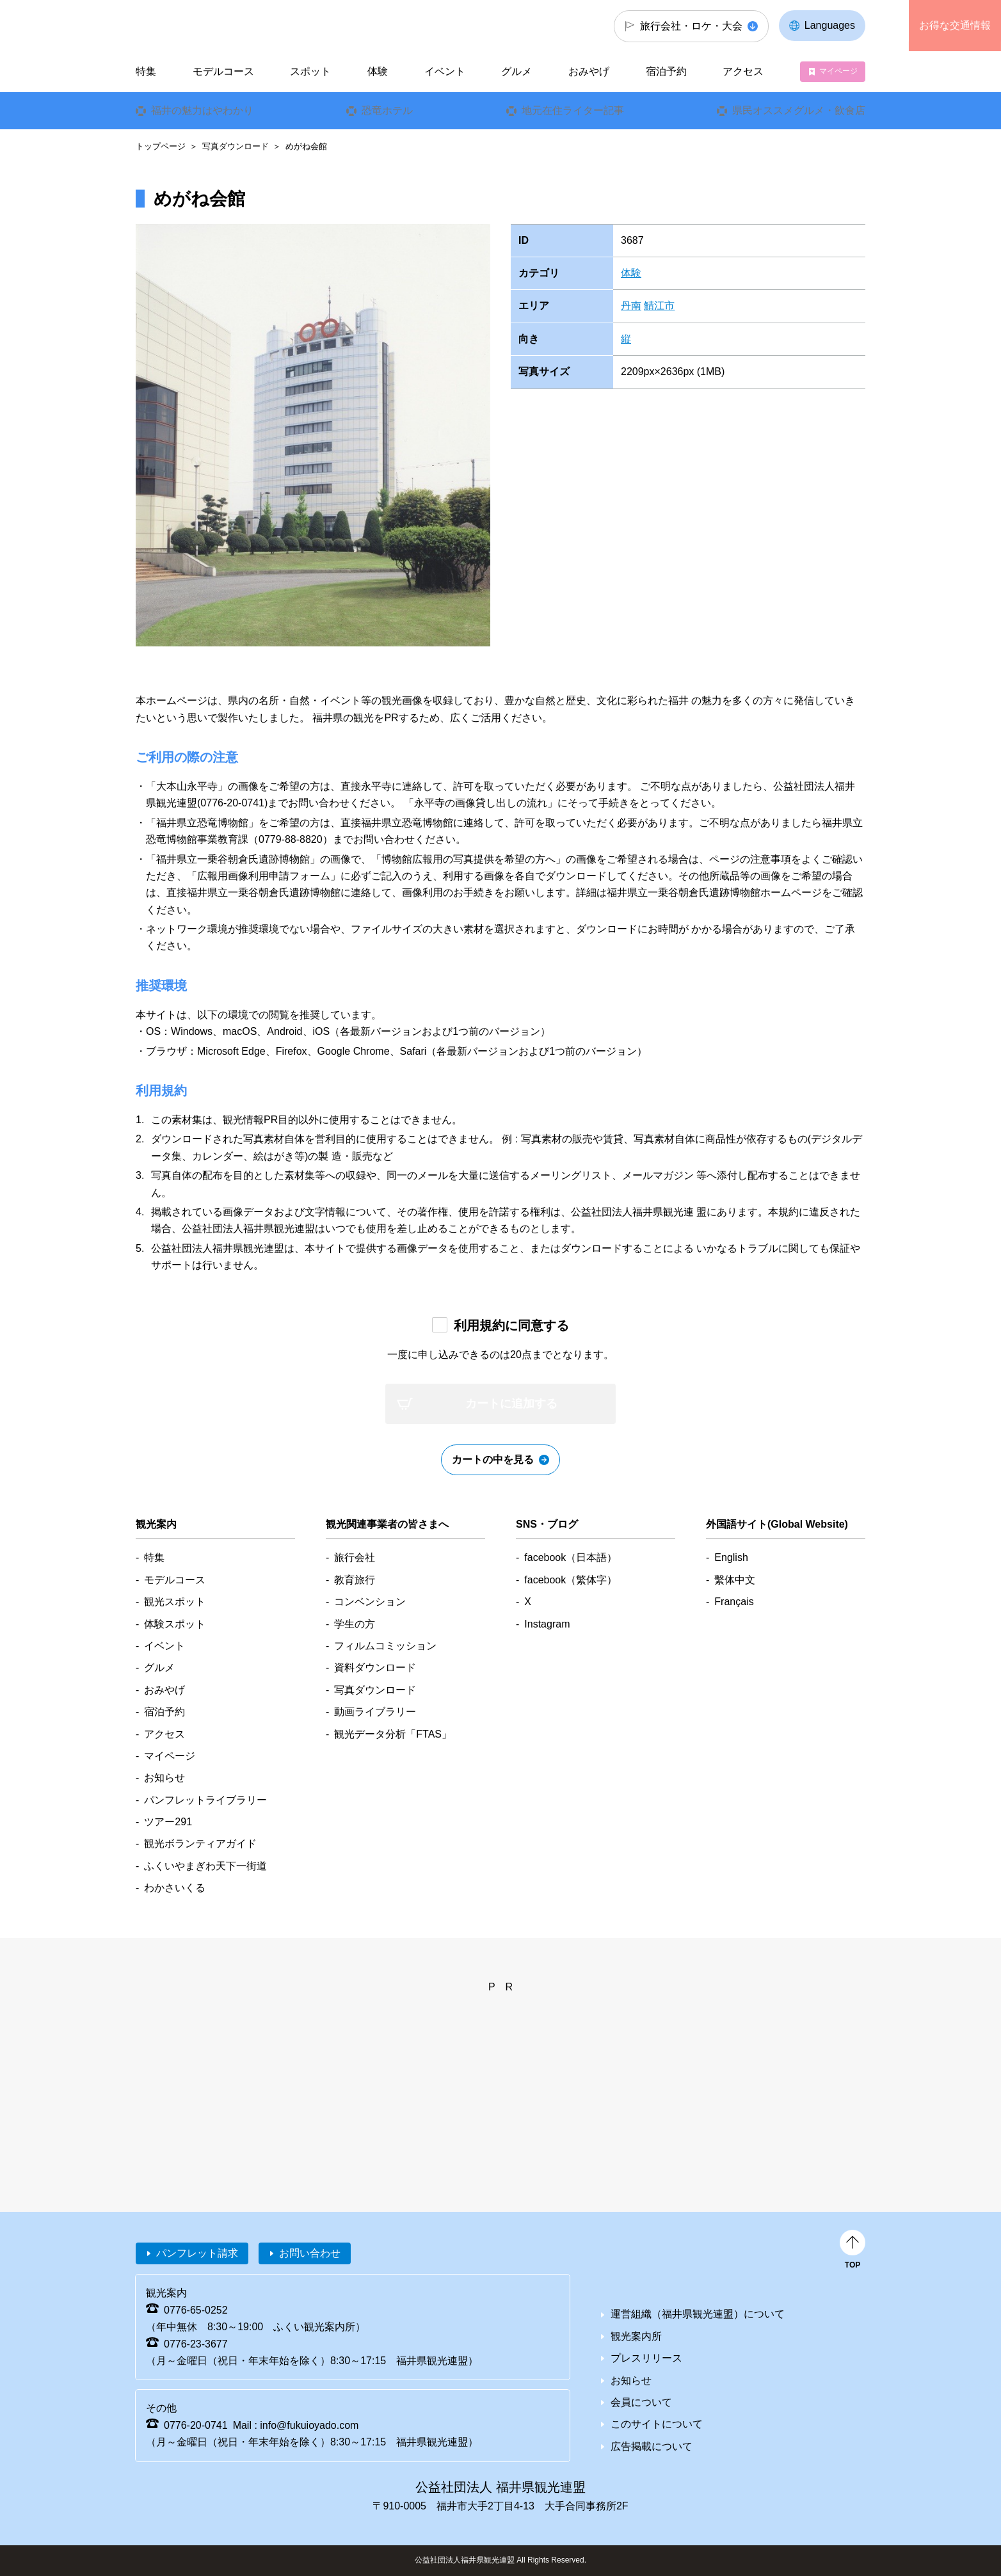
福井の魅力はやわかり (202, 110)
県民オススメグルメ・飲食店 (798, 110)
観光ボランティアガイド (200, 1843)
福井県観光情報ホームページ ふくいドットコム (221, 25)
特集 (146, 71)
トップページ (161, 146)
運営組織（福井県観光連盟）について (698, 2313)
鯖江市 (659, 305)
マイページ (838, 71)
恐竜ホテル (387, 110)
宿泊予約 (666, 71)
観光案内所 (636, 2336)
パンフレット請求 (197, 2253)
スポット (310, 71)
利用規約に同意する (511, 1325)
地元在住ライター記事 (573, 110)
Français (733, 1601)
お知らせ (164, 1777)
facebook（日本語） (570, 1557)
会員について (641, 2402)
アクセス (743, 71)
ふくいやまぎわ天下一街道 (205, 1865)
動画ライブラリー (375, 1711)
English (731, 1557)
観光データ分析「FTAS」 (393, 1734)
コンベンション (370, 1601)
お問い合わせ (309, 2253)
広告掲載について (652, 2446)
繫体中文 (734, 1579)
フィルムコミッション (385, 1645)
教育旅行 (354, 1579)
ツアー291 (168, 1821)
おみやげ (588, 71)
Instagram (547, 1624)
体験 (631, 273)
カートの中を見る (493, 1459)
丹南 (631, 305)
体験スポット (174, 1624)
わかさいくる (174, 1887)
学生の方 (354, 1624)
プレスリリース (646, 2358)
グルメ (516, 71)
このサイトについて (657, 2424)
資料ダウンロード (375, 1667)
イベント (444, 71)
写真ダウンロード (235, 146)
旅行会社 (354, 1557)
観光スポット (174, 1601)
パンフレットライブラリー (205, 1800)
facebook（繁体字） (570, 1579)
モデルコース (223, 71)
